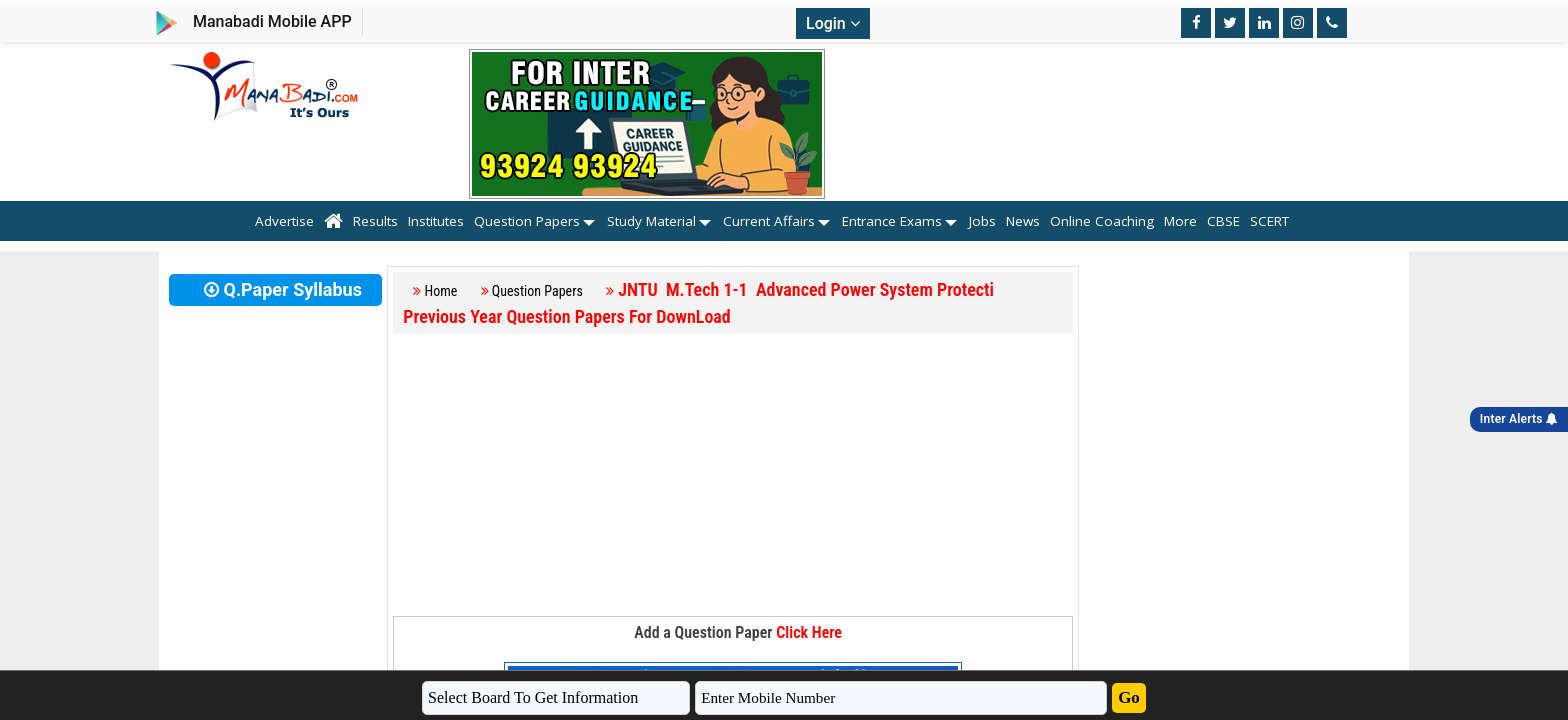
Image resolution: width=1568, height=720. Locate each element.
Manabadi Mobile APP (272, 21)
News (1023, 221)
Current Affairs (769, 221)
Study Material (651, 221)
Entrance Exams (892, 221)
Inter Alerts (1519, 419)
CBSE (1223, 221)
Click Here (809, 632)
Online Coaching (1102, 221)
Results (375, 221)
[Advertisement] (733, 476)
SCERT (1281, 221)
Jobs (982, 221)
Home (441, 291)
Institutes (436, 221)
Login (833, 23)
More (1180, 221)
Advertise (284, 221)
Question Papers (527, 221)
